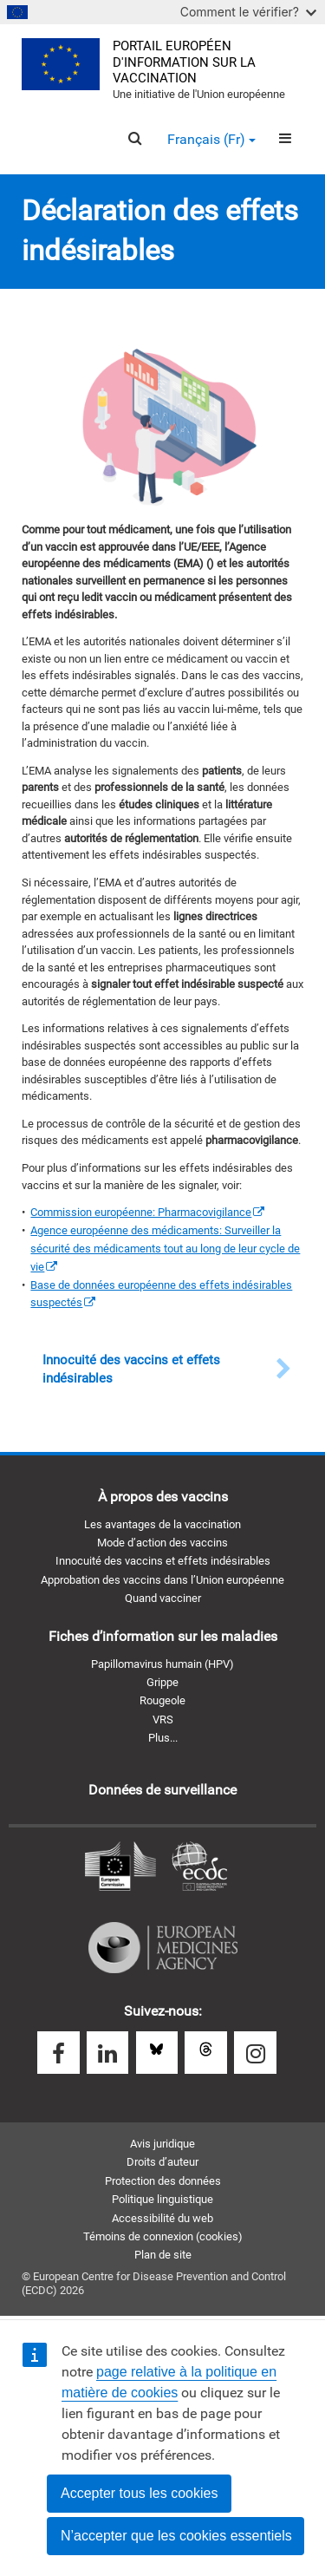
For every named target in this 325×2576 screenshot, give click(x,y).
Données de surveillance (162, 1790)
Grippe (162, 1682)
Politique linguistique (162, 2199)
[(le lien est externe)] (147, 1212)
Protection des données (163, 2180)
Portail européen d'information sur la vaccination (184, 62)
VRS (163, 1719)
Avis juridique (162, 2143)
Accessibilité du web (162, 2218)
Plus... (163, 1737)
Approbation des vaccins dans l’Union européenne (162, 1579)
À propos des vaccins (163, 1496)
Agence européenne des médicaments (162, 1948)
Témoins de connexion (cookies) (163, 2236)
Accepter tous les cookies (139, 2493)
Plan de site (163, 2254)
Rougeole (162, 1700)
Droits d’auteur (162, 2161)
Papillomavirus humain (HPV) (162, 1663)
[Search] (135, 139)
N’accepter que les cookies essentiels (176, 2535)
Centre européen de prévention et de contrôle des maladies (199, 1867)
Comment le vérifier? (248, 11)
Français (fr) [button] (211, 139)
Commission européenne (120, 1867)
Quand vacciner (163, 1598)
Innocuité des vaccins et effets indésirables (162, 1560)
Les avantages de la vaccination (162, 1524)
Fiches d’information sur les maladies (163, 1636)
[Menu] (285, 139)
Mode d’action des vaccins (162, 1542)
